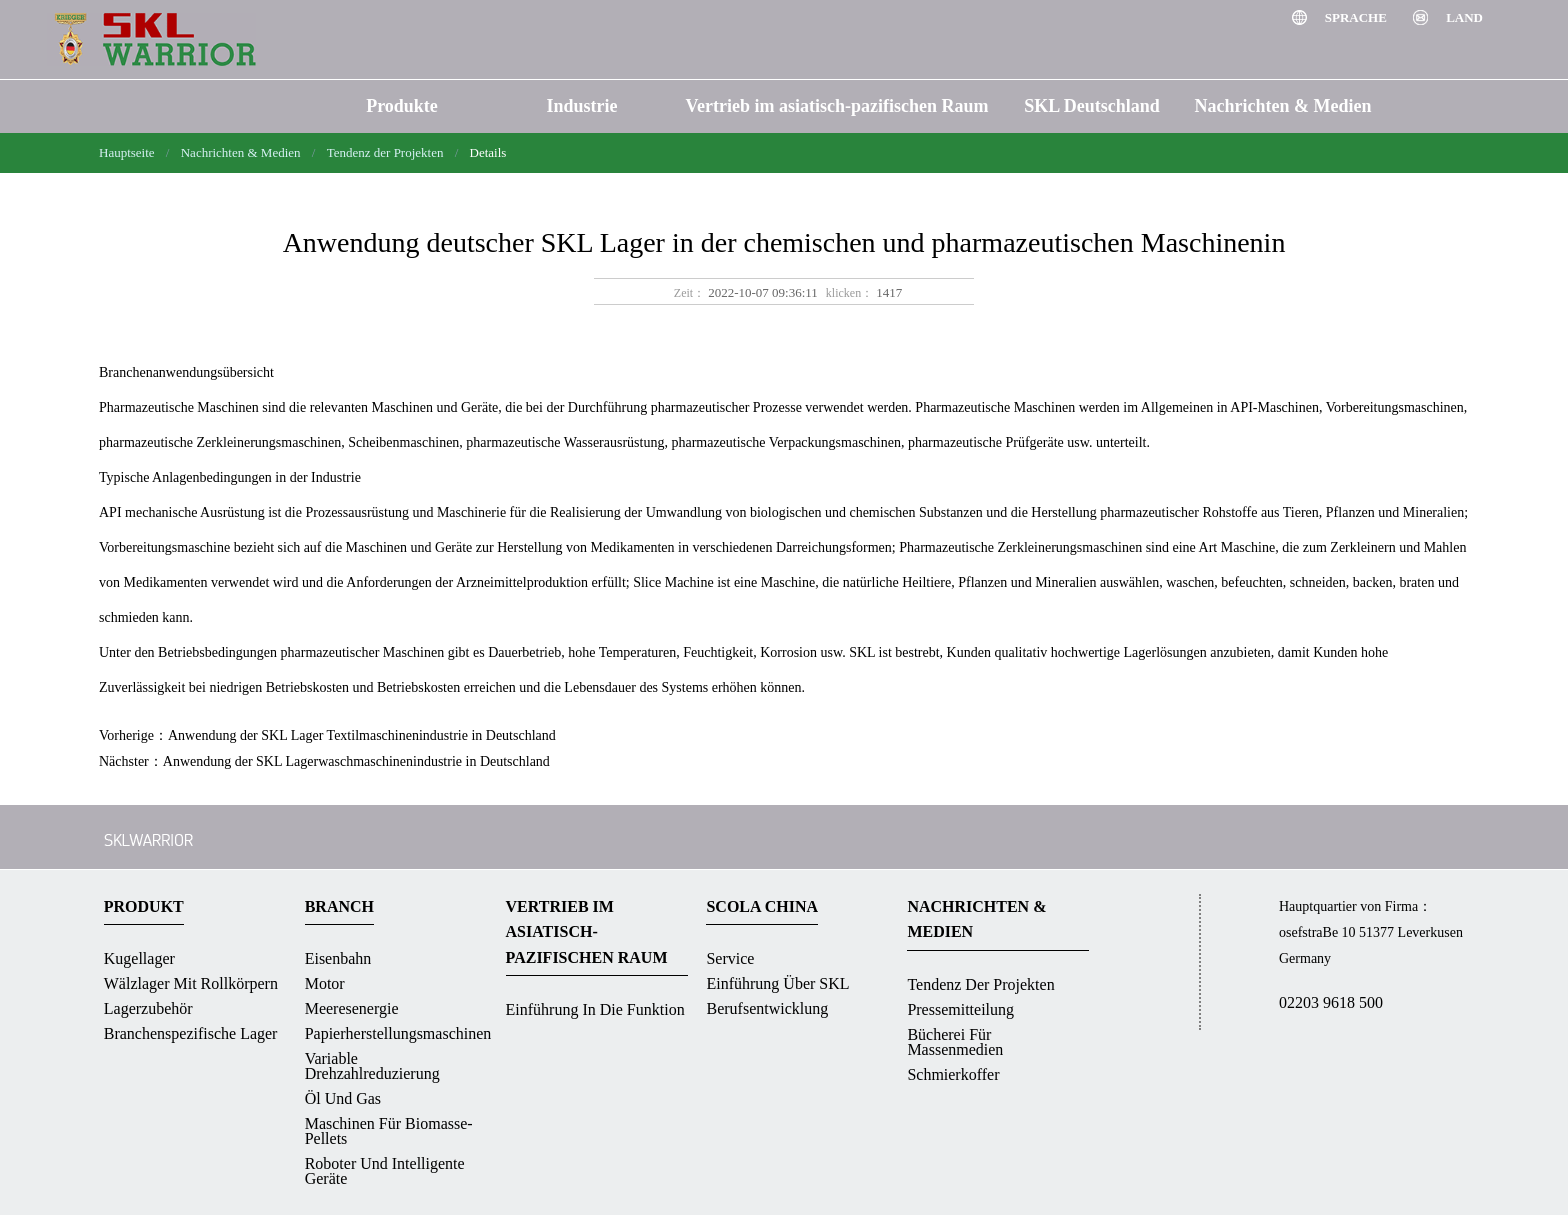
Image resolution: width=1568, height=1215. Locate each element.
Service (730, 958)
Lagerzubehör (148, 1008)
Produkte (402, 106)
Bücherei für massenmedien (955, 1042)
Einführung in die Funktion (595, 1009)
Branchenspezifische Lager (191, 1033)
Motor (325, 983)
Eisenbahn (338, 958)
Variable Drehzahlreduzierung (372, 1066)
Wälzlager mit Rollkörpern (191, 983)
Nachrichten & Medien (1283, 106)
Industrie (581, 106)
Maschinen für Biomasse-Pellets (389, 1131)
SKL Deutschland (1092, 106)
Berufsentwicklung (767, 1008)
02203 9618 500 (1331, 1002)
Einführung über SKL (777, 983)
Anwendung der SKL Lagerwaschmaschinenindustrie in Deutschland (356, 761)
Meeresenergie (352, 1008)
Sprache (1357, 17)
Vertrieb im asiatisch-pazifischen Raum (837, 106)
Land (1464, 17)
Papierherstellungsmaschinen (398, 1033)
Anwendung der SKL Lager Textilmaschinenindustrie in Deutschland (362, 735)
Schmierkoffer (953, 1074)
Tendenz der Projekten (385, 152)
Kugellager (139, 958)
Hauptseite (127, 152)
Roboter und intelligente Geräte (385, 1171)
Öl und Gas (343, 1098)
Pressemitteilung (960, 1009)
